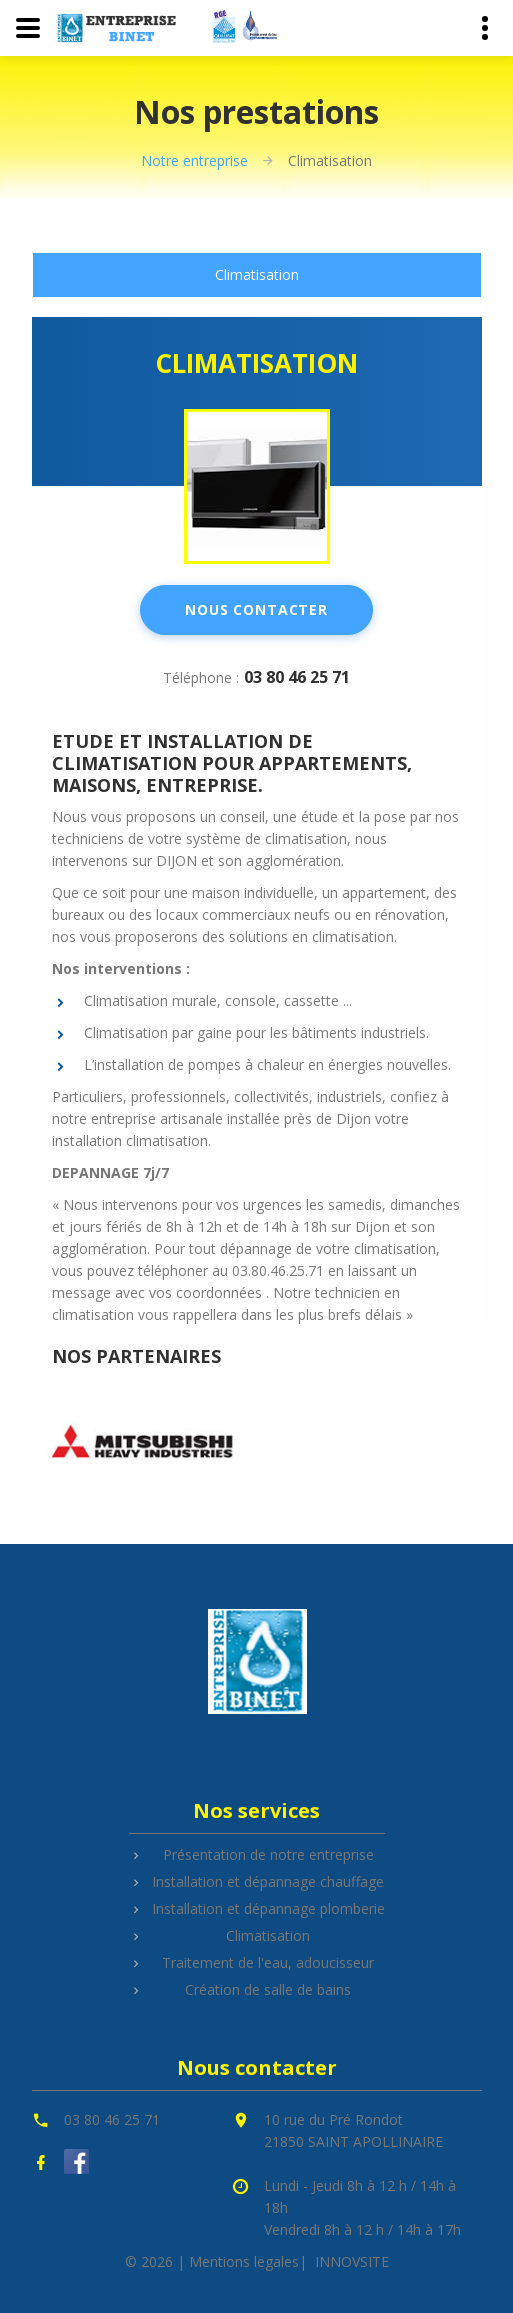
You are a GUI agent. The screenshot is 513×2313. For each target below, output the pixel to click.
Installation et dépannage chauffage (268, 1881)
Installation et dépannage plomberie (268, 1908)
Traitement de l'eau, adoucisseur (268, 1962)
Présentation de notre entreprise (268, 1854)
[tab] (257, 275)
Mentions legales (244, 2261)
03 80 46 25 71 (297, 677)
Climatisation (257, 274)
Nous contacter (256, 609)
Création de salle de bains (268, 1989)
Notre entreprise (194, 160)
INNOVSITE (352, 2261)
